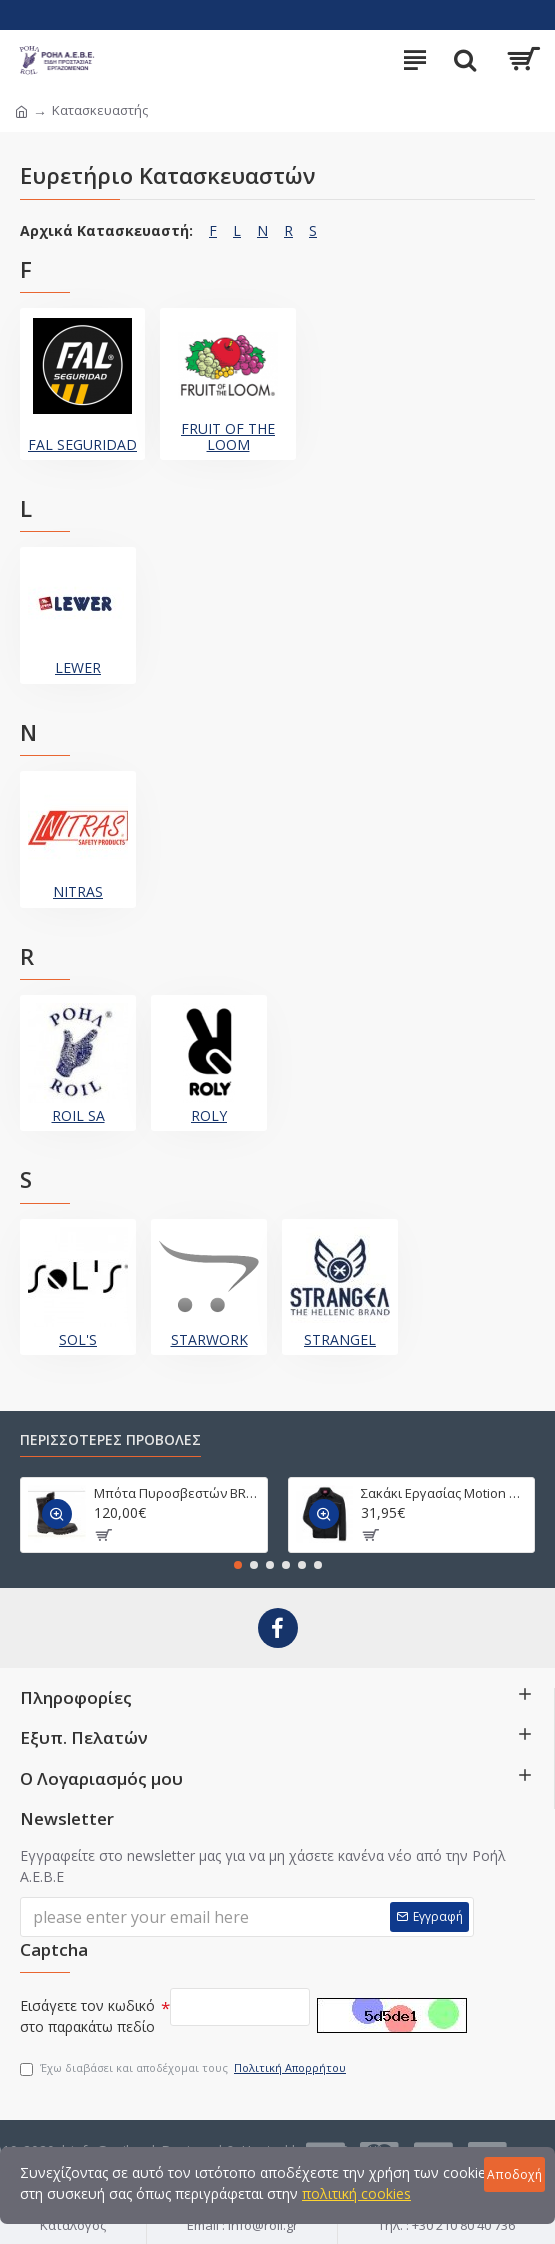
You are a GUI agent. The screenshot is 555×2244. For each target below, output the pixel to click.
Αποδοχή (514, 2174)
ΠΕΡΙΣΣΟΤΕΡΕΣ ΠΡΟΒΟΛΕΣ (110, 1440)
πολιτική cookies (356, 2193)
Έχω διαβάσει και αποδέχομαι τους (184, 2068)
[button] (238, 1565)
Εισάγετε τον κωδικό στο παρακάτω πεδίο (87, 2016)
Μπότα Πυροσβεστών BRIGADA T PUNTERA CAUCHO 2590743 (177, 1493)
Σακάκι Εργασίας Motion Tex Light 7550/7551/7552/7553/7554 (444, 1493)
